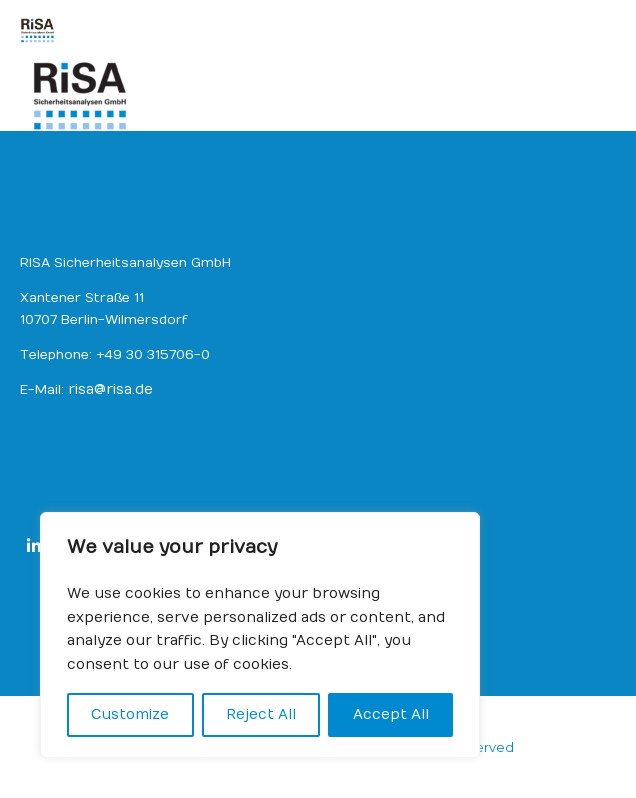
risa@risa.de (110, 389)
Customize (130, 714)
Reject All (261, 714)
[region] (260, 635)
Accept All (391, 714)
